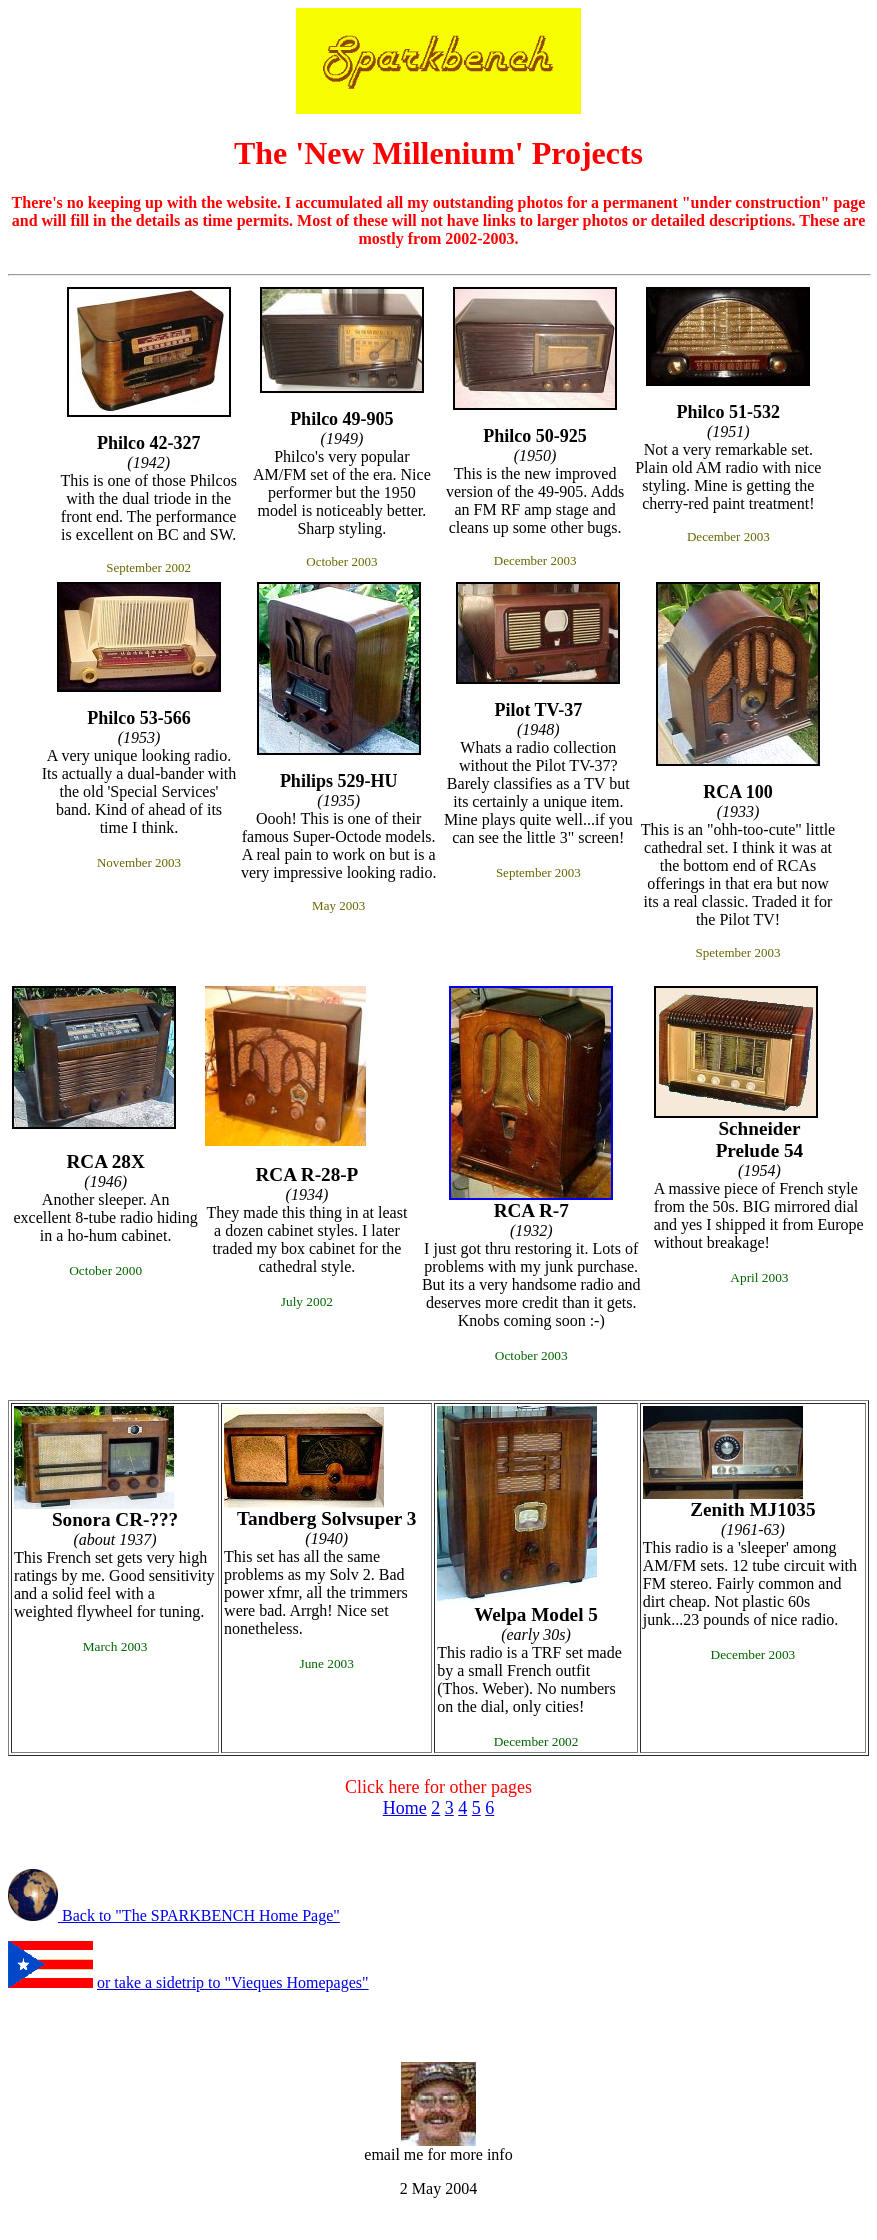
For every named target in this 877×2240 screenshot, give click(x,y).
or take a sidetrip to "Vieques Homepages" (233, 1982)
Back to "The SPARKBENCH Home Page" (201, 1915)
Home (405, 1808)
